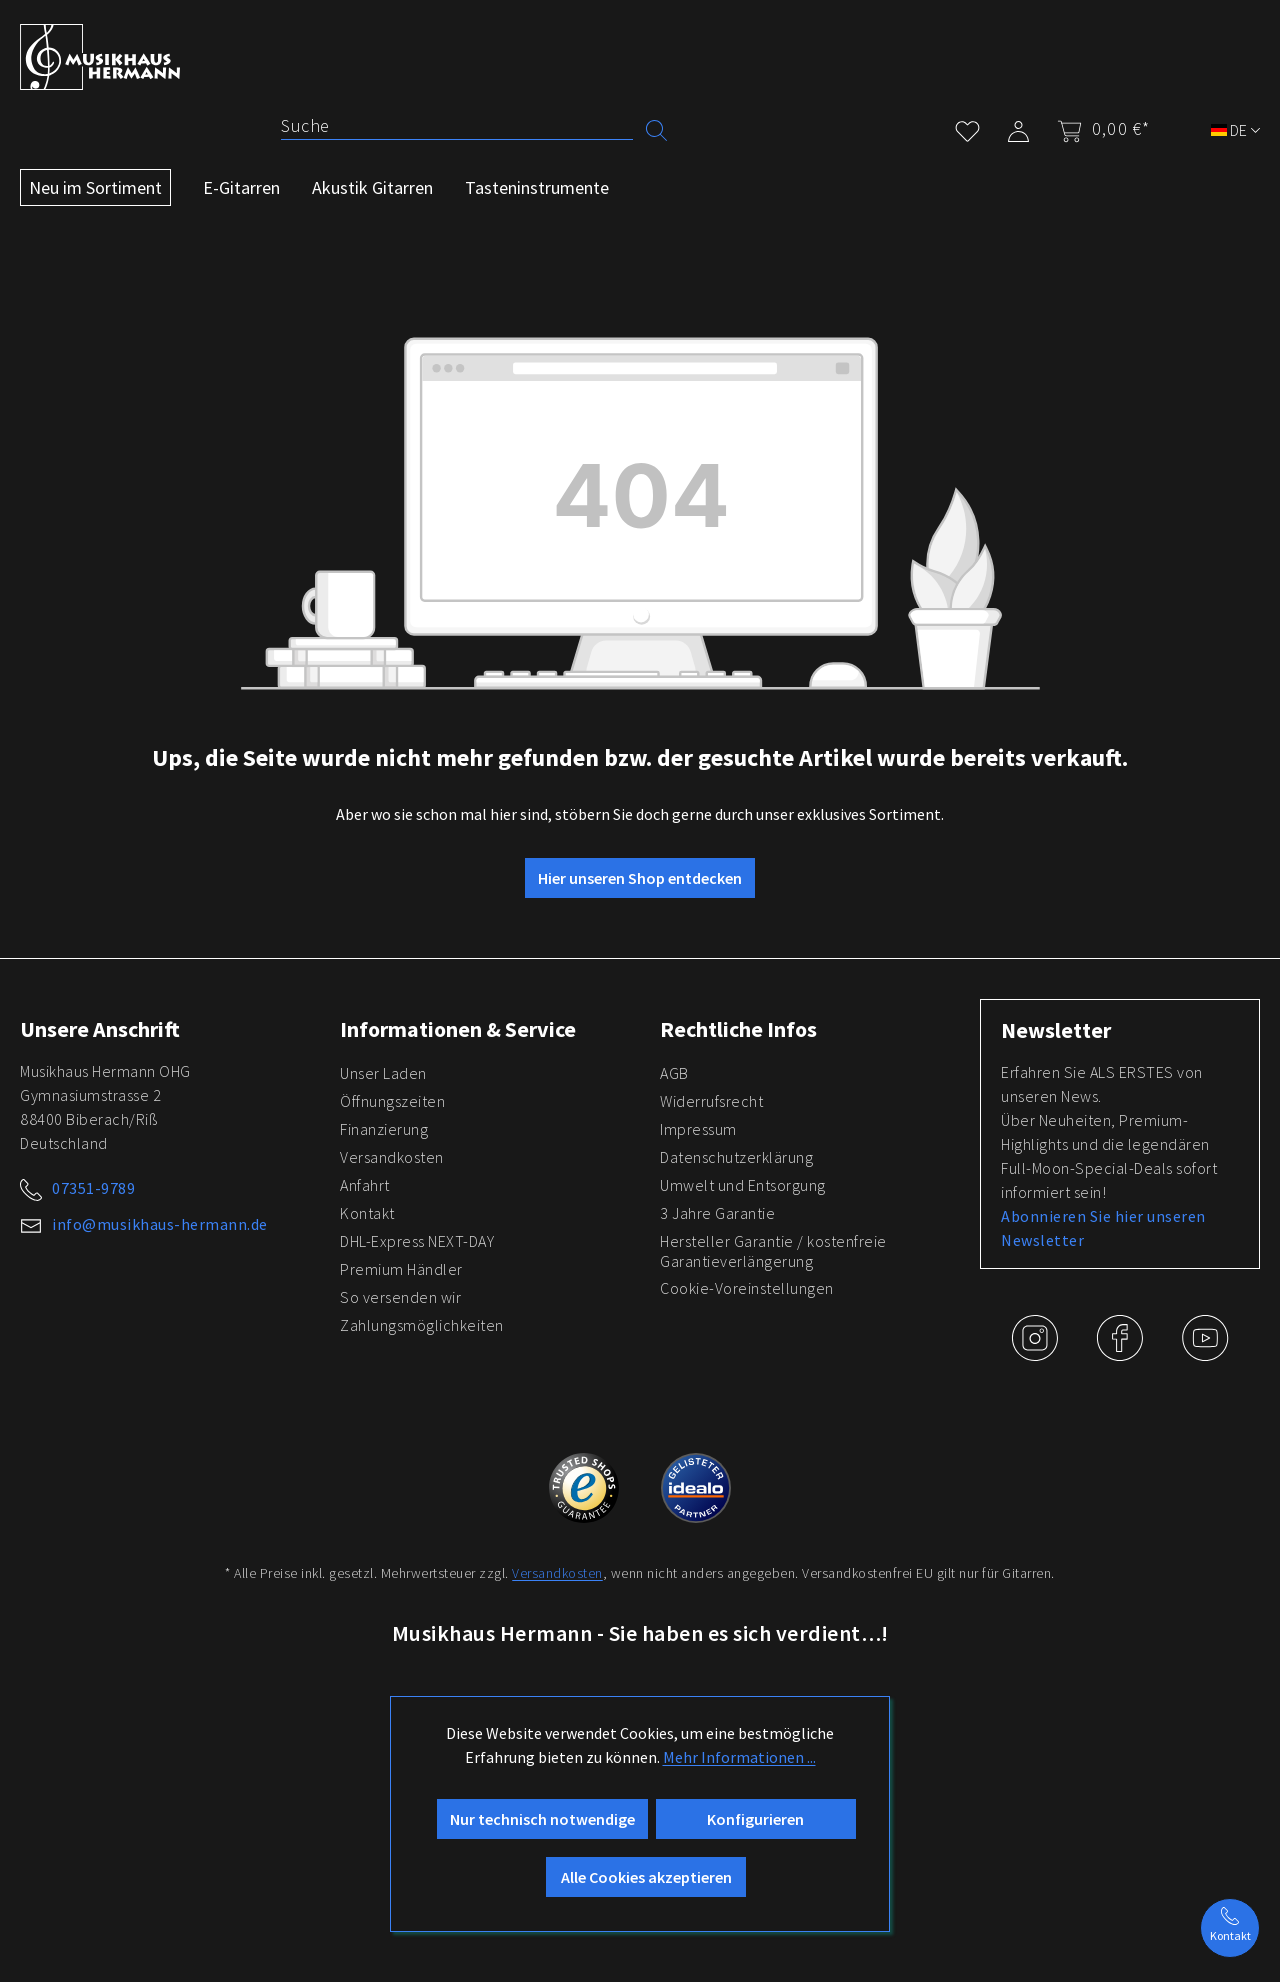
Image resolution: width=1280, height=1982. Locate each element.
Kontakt (367, 1213)
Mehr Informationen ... (739, 1757)
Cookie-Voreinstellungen (747, 1288)
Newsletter (1056, 1030)
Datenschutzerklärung (736, 1157)
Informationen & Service (458, 1029)
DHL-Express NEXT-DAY (417, 1241)
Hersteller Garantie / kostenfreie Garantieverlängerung (773, 1251)
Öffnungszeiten (392, 1101)
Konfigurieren (755, 1819)
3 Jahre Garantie (717, 1213)
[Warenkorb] (1097, 129)
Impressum (698, 1129)
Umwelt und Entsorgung (743, 1185)
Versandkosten (392, 1157)
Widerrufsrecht (711, 1101)
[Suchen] (656, 128)
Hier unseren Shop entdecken (640, 878)
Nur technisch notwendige (542, 1819)
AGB (674, 1073)
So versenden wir (400, 1297)
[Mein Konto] (1018, 127)
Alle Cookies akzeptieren (646, 1877)
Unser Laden (383, 1073)
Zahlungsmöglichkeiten (422, 1325)
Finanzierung (384, 1129)
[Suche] (457, 126)
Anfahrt (365, 1185)
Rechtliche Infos (738, 1029)
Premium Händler (401, 1269)
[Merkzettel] (967, 127)
